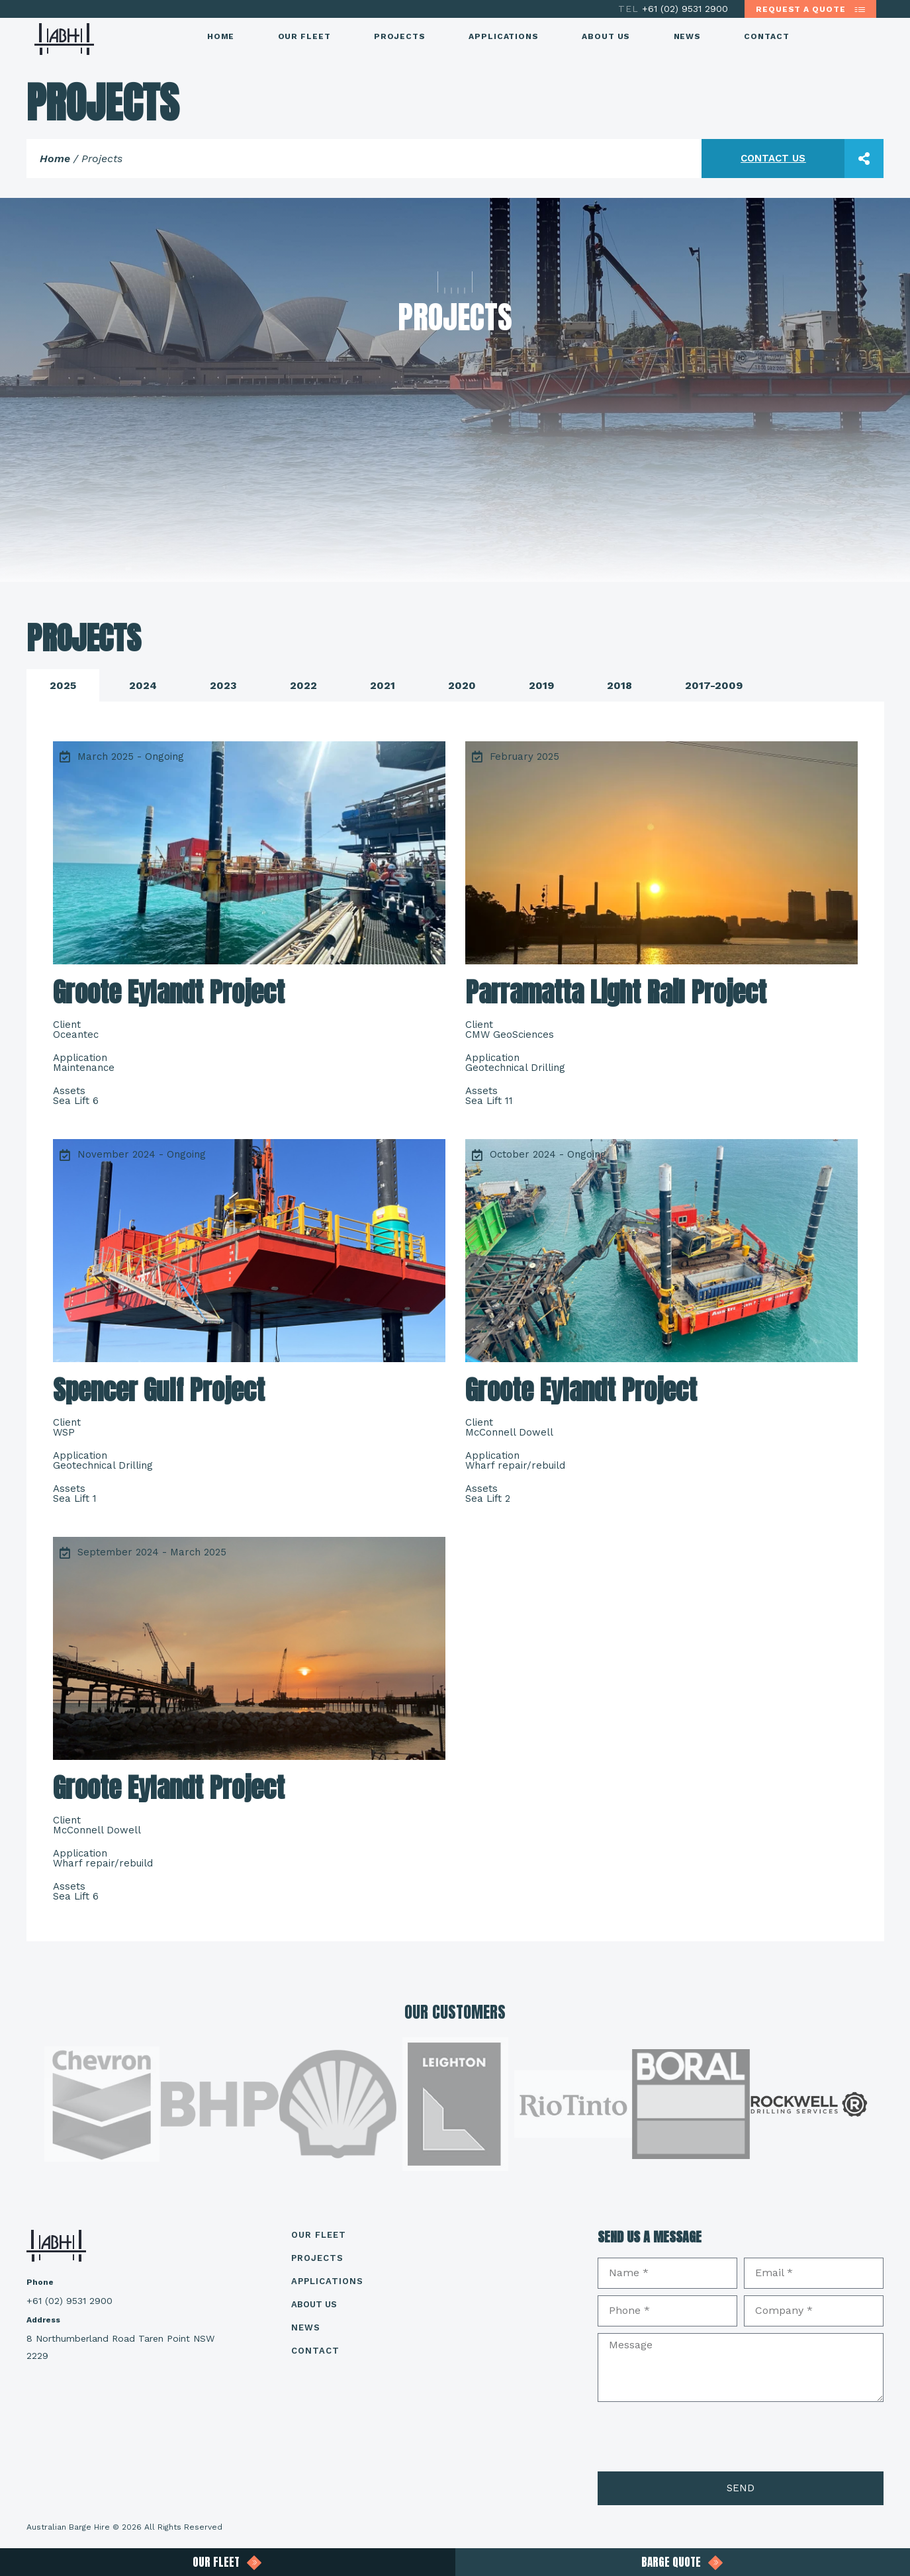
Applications (504, 36)
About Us (606, 36)
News (688, 36)
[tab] (62, 685)
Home (221, 36)
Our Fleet (304, 36)
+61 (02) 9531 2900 (674, 8)
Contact (766, 36)
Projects (400, 36)
